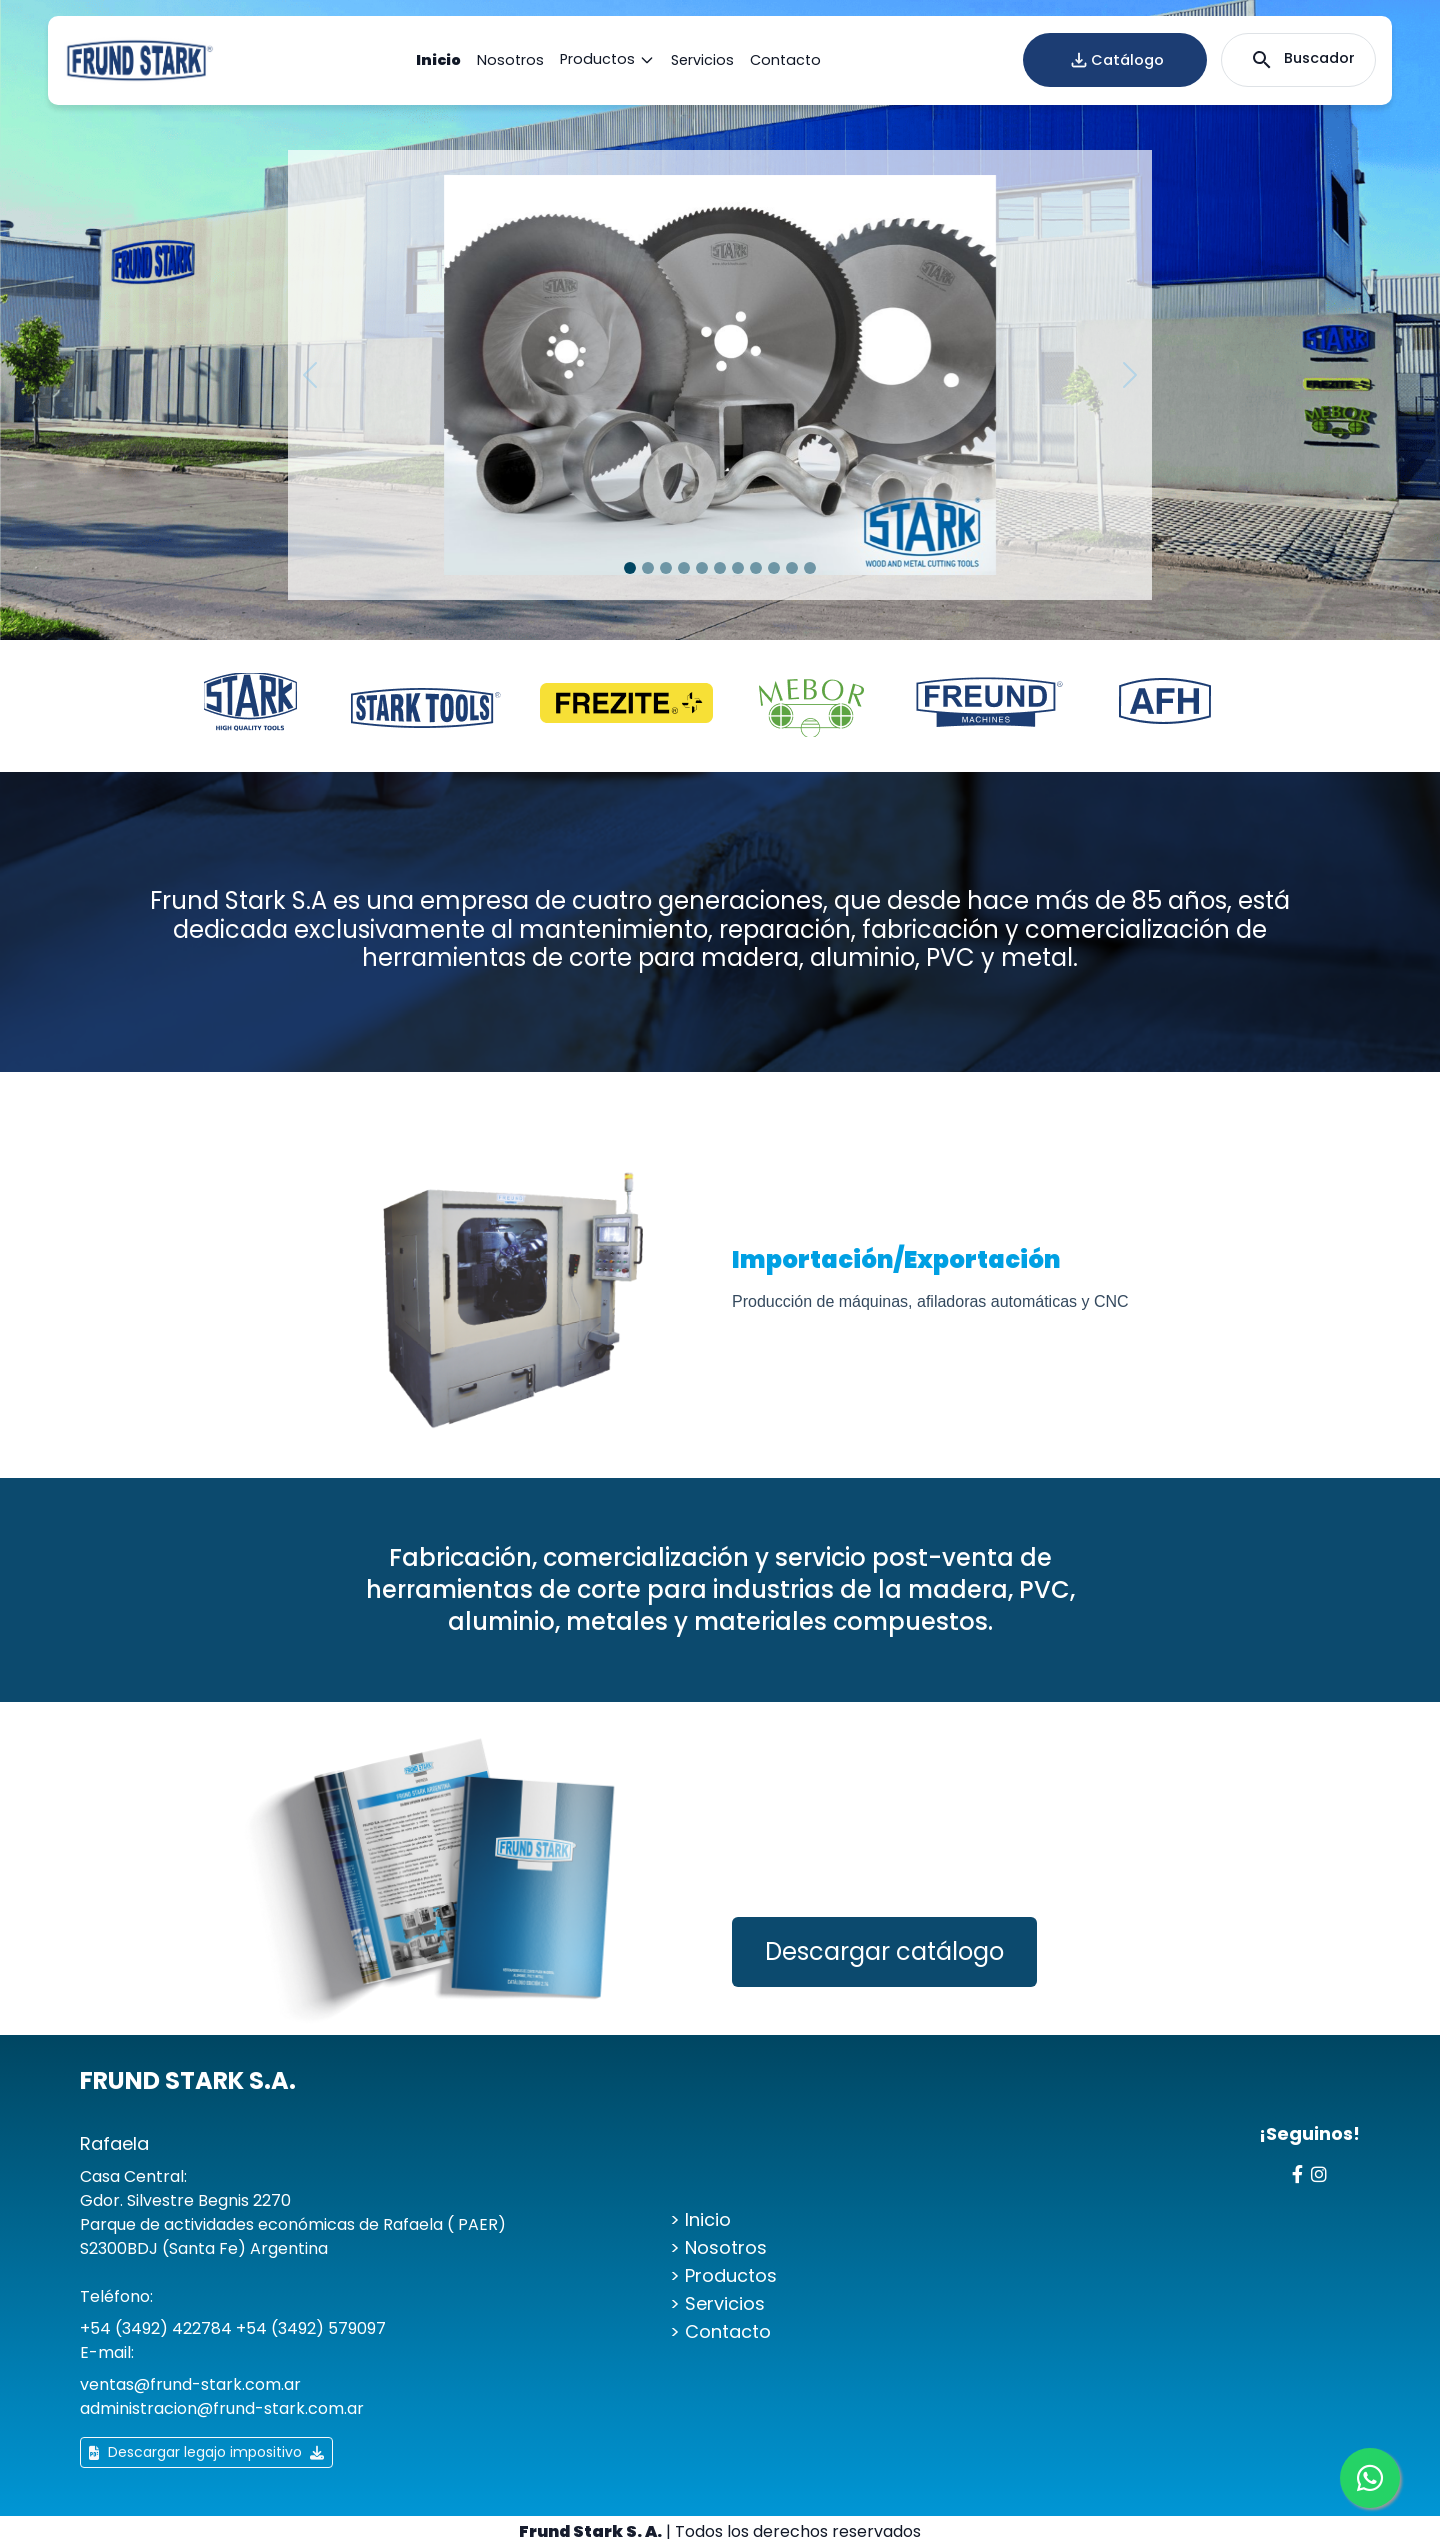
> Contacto (720, 2331)
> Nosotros (718, 2247)
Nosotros (510, 60)
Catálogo (1115, 60)
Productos (607, 60)
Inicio (438, 60)
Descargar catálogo (884, 1951)
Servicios (702, 60)
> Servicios (717, 2303)
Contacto (785, 60)
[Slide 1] (630, 568)
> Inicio (700, 2219)
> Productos (723, 2275)
